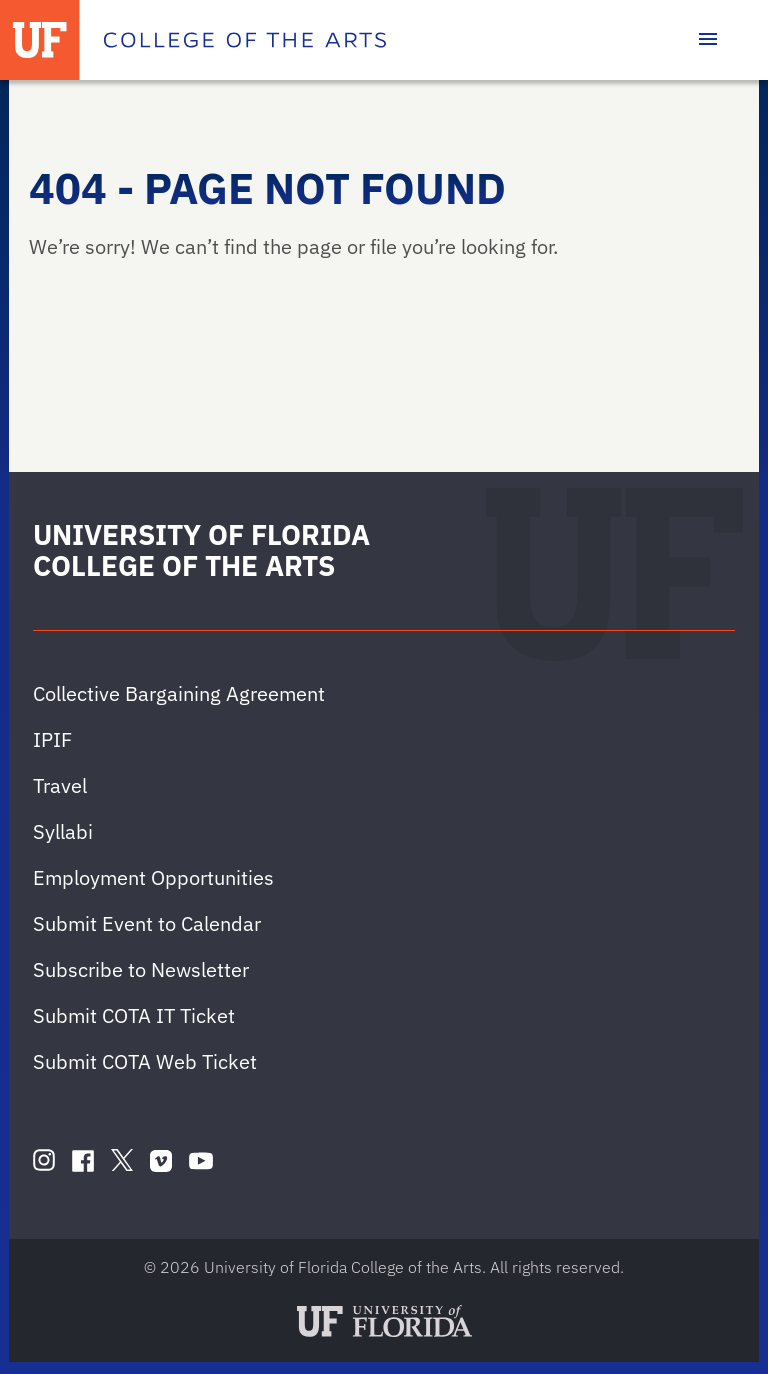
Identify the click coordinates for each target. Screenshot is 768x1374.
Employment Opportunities (153, 877)
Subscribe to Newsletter (141, 969)
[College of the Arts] (245, 40)
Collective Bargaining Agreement (179, 693)
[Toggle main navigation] (708, 40)
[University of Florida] (40, 40)
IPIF (52, 739)
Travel (60, 785)
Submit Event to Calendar (147, 923)
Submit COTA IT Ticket (134, 1015)
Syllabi (63, 831)
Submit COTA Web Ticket (145, 1061)
